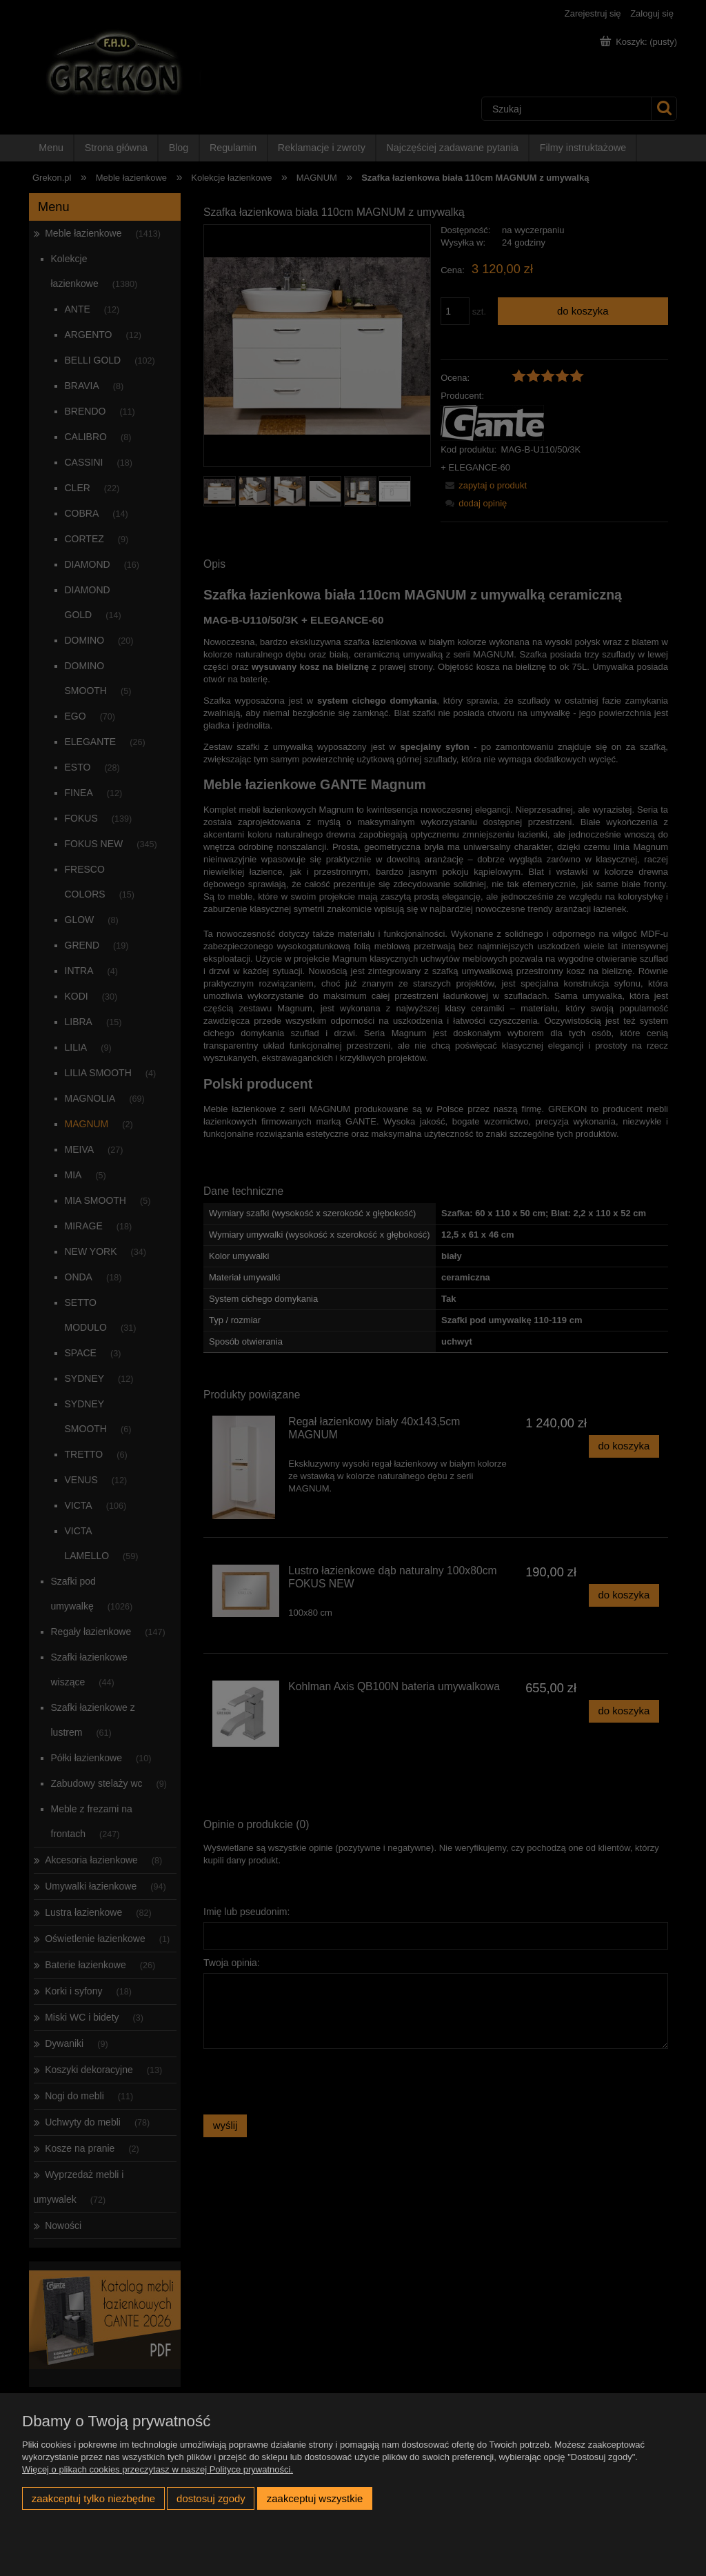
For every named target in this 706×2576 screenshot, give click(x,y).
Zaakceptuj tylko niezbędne (93, 2498)
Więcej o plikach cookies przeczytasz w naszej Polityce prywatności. (157, 2469)
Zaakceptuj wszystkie (315, 2498)
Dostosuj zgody (210, 2498)
